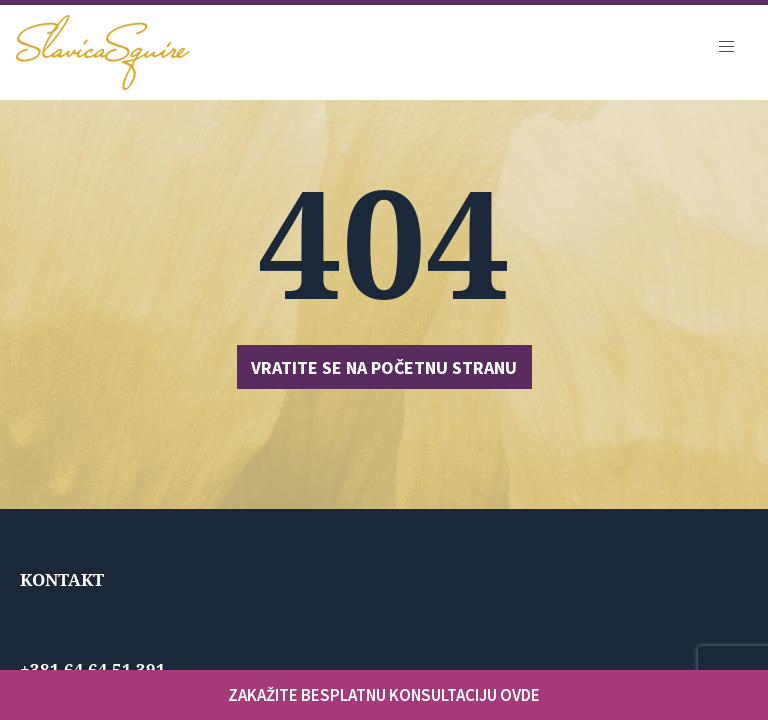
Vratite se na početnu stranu (384, 367)
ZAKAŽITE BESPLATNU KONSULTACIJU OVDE (384, 695)
